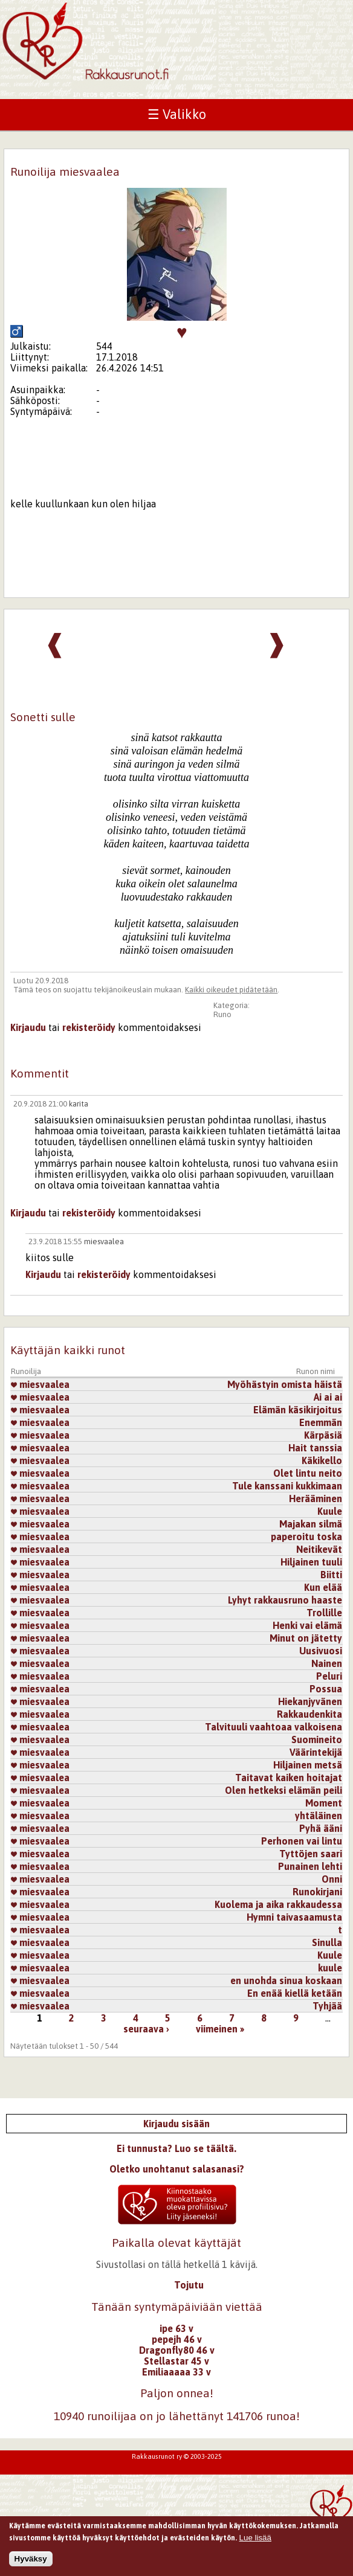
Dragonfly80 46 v (177, 2350)
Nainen (326, 1663)
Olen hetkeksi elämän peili (283, 1790)
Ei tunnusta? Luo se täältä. (176, 2148)
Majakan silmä (310, 1523)
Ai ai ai (328, 1397)
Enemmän (320, 1422)
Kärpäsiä (323, 1435)
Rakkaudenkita (309, 1714)
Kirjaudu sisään (176, 2123)
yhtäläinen (318, 1815)
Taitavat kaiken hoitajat (288, 1777)
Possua (325, 1688)
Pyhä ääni (320, 1828)
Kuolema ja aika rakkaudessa (278, 1904)
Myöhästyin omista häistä (284, 1384)
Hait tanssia (315, 1447)
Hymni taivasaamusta (294, 1917)
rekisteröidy (88, 1027)
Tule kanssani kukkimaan (287, 1485)
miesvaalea (104, 1241)
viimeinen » (220, 2028)
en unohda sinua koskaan (286, 1980)
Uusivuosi (320, 1650)
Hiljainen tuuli (311, 1561)
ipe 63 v (176, 2328)
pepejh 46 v (177, 2339)
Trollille (324, 1612)
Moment (323, 1802)
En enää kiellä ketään (294, 1993)
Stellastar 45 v (176, 2361)
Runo (222, 1014)
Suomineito (316, 1739)
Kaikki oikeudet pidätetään (231, 989)
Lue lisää (255, 2540)
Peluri (329, 1676)
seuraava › (146, 2028)
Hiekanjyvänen (310, 1701)
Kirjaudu (28, 1027)
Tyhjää (327, 2005)
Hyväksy (31, 2562)
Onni (332, 1879)
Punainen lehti (310, 1866)
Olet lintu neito (307, 1473)
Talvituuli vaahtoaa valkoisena (273, 1726)
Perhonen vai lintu (301, 1841)
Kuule (329, 1511)
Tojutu (189, 2284)
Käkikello (322, 1460)
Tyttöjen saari (310, 1853)
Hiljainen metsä (307, 1764)
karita (78, 1103)
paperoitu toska (306, 1536)
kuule (330, 1967)
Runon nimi (315, 1371)
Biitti (331, 1574)
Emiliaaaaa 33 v (176, 2371)
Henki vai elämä (307, 1625)
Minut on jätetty (306, 1638)
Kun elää (323, 1587)
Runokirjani (317, 1891)
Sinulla (327, 1942)
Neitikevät (319, 1549)
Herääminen (315, 1498)
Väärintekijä (316, 1752)
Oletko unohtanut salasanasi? (176, 2168)
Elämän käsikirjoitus (297, 1409)
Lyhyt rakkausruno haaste (285, 1600)
